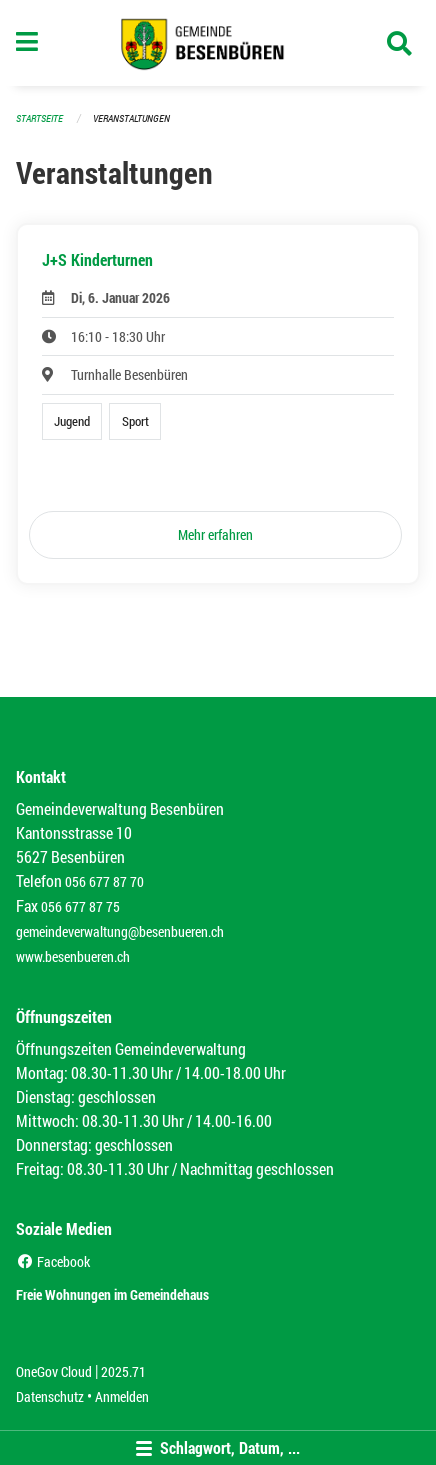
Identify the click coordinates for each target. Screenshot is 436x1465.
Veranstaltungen (131, 118)
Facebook (53, 1261)
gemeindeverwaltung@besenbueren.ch (120, 931)
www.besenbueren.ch (73, 956)
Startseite (39, 118)
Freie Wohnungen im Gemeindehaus (112, 1294)
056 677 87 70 (104, 881)
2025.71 (123, 1371)
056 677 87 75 (80, 906)
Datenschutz (50, 1396)
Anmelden (122, 1396)
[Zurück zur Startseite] (218, 43)
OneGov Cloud (54, 1371)
